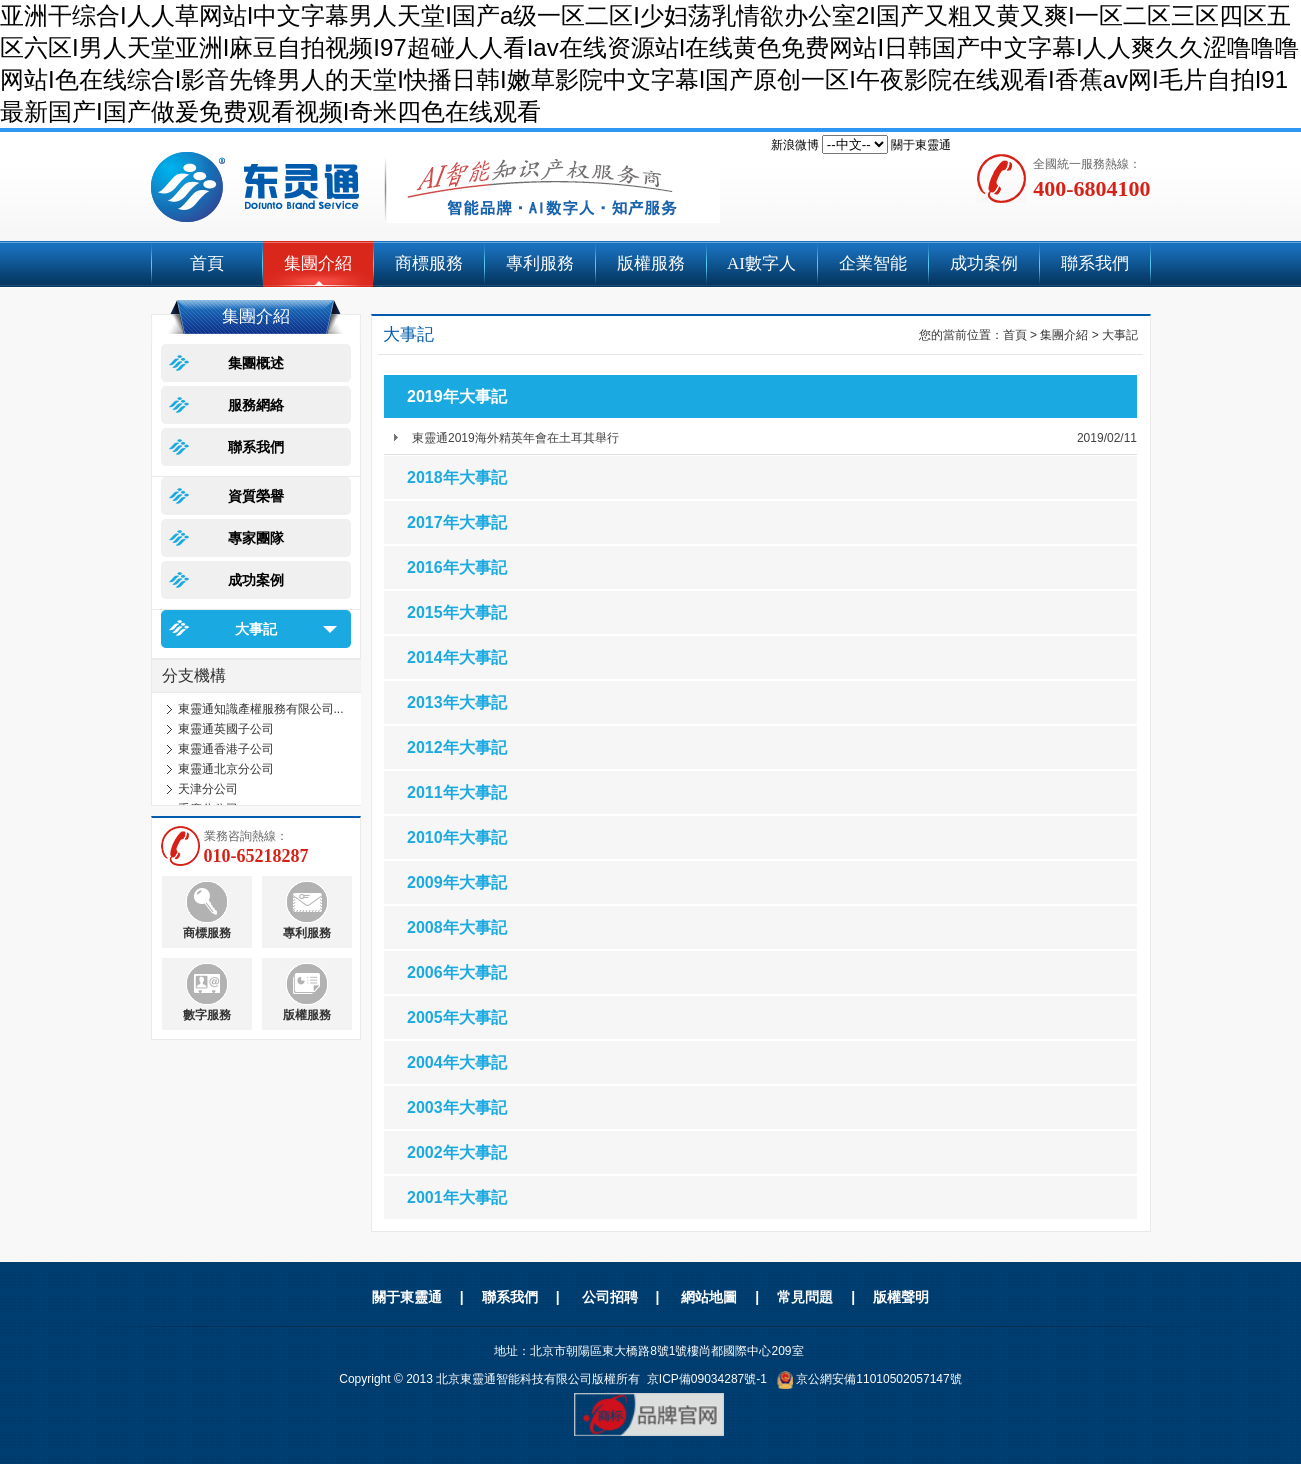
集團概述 (256, 363)
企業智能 (873, 263)
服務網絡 (256, 405)
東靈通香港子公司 (226, 749)
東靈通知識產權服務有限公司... (261, 709)
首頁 (207, 263)
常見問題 (805, 1297)
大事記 (256, 629)
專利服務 (540, 263)
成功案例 (984, 263)
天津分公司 (208, 789)
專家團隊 (256, 538)
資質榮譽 (256, 496)
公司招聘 (610, 1297)
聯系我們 (1095, 263)
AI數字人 (761, 263)
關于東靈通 (921, 145)
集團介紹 (318, 263)
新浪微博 (795, 145)
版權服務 (651, 263)
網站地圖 (709, 1297)
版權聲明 (901, 1297)
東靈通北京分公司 (226, 769)
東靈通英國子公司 (226, 729)
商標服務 (429, 263)
